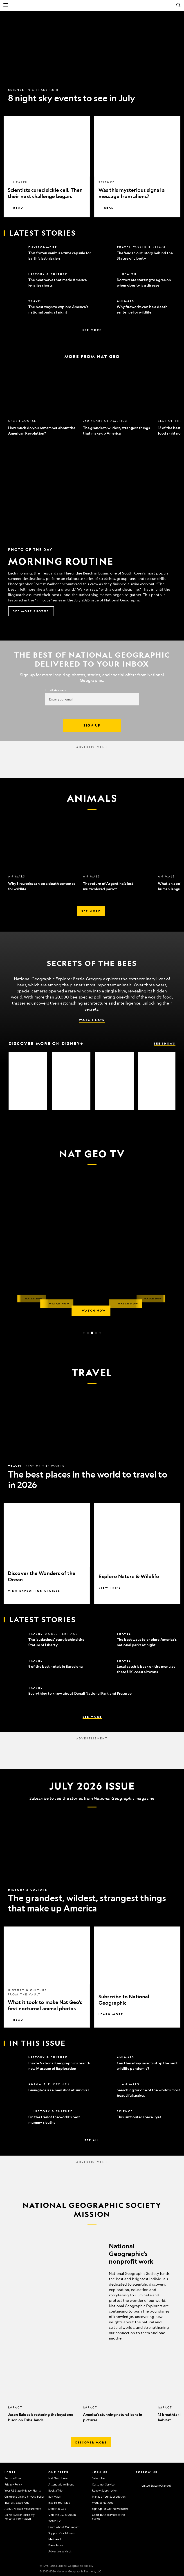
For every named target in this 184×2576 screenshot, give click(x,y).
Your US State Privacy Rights (22, 2490)
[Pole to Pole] (114, 1081)
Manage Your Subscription (109, 2496)
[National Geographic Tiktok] (170, 2477)
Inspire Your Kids (59, 2502)
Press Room (55, 2545)
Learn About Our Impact (64, 2527)
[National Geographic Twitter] (149, 2477)
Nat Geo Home (57, 2478)
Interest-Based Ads (16, 2502)
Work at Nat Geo (103, 2502)
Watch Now (92, 1020)
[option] (43, 401)
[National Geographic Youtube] (156, 2477)
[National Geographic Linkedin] (163, 2477)
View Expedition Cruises (34, 1591)
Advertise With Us (60, 2551)
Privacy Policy (13, 2484)
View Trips (110, 1587)
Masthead (54, 2539)
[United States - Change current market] (153, 2485)
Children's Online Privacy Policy (24, 2496)
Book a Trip (55, 2490)
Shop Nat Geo (57, 2508)
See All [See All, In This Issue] (92, 2140)
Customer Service (103, 2484)
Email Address (55, 690)
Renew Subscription (104, 2490)
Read (15, 207)
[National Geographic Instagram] (136, 2477)
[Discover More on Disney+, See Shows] (92, 1044)
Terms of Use (12, 2478)
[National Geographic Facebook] (143, 2477)
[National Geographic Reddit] (176, 2477)
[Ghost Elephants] (157, 1081)
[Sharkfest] (28, 1081)
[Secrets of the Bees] (71, 1081)
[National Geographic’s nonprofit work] (92, 2289)
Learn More (111, 2014)
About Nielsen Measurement (23, 2508)
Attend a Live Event (61, 2484)
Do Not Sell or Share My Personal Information (19, 2516)
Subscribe (39, 1798)
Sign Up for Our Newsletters (110, 2508)
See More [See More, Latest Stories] (92, 330)
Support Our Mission (61, 2533)
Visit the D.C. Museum (62, 2514)
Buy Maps (54, 2496)
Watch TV (54, 2521)
